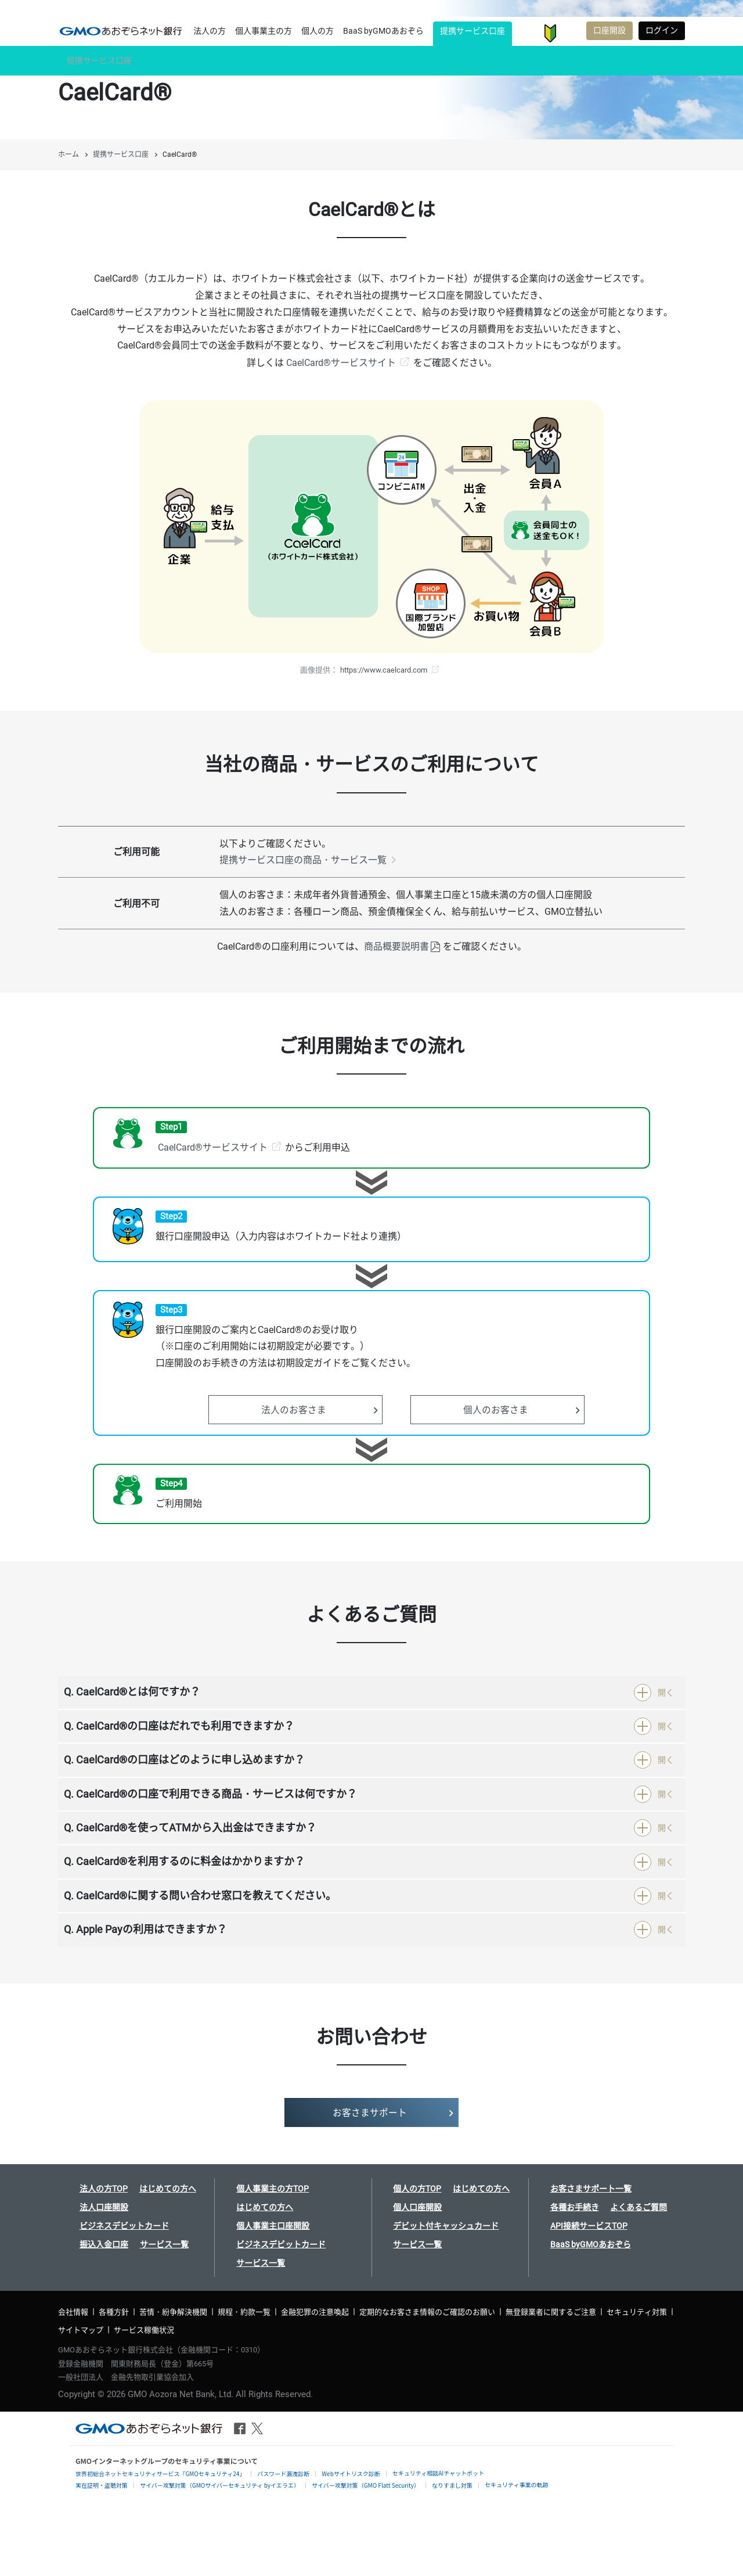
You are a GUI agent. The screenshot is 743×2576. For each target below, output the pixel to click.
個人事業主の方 (263, 30)
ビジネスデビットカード (124, 2225)
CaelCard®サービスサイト (341, 362)
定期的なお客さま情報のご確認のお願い (427, 2312)
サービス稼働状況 (144, 2330)
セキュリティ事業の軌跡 (516, 2484)
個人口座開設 (417, 2207)
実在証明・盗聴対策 (101, 2485)
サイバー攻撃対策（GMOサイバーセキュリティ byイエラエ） (220, 2485)
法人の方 (209, 30)
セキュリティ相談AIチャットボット (438, 2473)
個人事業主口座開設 (272, 2225)
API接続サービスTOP (588, 2225)
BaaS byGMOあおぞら (383, 30)
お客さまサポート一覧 (591, 2188)
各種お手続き (574, 2207)
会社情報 (73, 2312)
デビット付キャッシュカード (446, 2225)
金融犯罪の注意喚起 (315, 2312)
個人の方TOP (417, 2188)
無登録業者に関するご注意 (551, 2312)
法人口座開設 (104, 2207)
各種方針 (114, 2312)
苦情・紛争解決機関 (173, 2312)
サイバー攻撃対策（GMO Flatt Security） (366, 2485)
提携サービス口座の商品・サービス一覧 (303, 859)
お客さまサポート (570, 33)
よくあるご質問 (638, 2207)
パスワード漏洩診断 (283, 2473)
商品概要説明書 (396, 946)
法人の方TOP (104, 2188)
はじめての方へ (167, 2188)
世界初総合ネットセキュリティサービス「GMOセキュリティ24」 (160, 2473)
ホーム (68, 154)
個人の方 (317, 30)
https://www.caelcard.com (383, 670)
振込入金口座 (104, 2244)
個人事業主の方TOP (272, 2188)
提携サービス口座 (472, 30)
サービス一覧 (164, 2244)
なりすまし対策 (452, 2485)
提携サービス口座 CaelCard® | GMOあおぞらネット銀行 (120, 30)
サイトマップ (80, 2330)
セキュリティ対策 (637, 2312)
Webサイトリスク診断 (351, 2473)
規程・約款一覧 (244, 2312)
